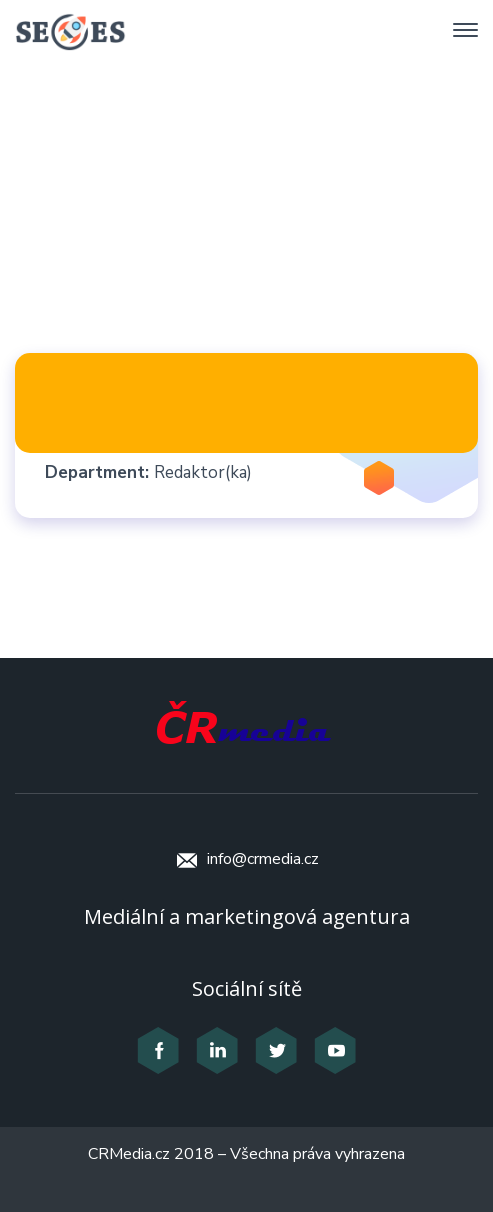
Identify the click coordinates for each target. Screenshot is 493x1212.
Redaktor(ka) (203, 472)
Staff (210, 216)
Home (124, 216)
